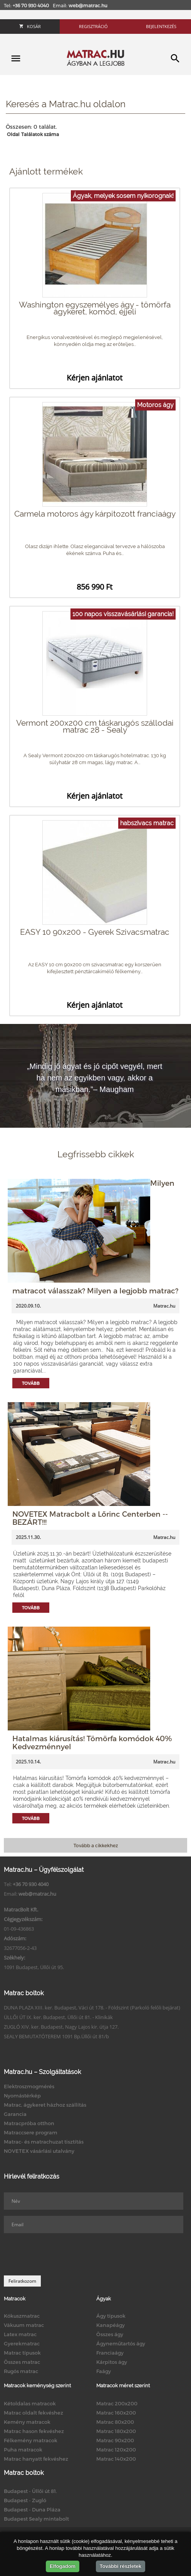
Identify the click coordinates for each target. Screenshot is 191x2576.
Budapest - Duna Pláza (32, 2509)
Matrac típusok (22, 2353)
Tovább (31, 1383)
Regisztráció (93, 26)
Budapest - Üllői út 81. (30, 2491)
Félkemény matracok (30, 2440)
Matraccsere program (30, 2132)
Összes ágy (109, 2334)
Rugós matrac (21, 2371)
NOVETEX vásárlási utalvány (39, 2151)
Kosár (30, 26)
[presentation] (62, 2254)
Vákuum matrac (24, 2325)
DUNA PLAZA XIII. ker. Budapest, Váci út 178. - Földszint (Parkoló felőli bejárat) (92, 2007)
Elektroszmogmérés (29, 2086)
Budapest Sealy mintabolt (36, 2519)
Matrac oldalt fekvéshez (33, 2413)
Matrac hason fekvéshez (34, 2431)
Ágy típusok (111, 2316)
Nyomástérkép (22, 2095)
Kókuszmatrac (22, 2316)
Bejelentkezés (161, 26)
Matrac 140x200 (116, 2459)
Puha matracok (23, 2449)
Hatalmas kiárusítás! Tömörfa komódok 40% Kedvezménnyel (92, 1742)
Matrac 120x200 (116, 2449)
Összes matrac (22, 2362)
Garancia (15, 2114)
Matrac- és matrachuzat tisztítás (44, 2142)
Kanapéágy (110, 2325)
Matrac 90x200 (115, 2440)
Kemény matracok (27, 2422)
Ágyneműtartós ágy (120, 2343)
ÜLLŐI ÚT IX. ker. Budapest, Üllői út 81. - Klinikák (58, 2017)
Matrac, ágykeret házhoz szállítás (45, 2105)
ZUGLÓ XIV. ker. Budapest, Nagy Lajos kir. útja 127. (61, 2026)
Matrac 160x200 (116, 2413)
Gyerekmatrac (22, 2343)
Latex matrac (20, 2334)
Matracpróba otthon (29, 2123)
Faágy (103, 2371)
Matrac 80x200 (115, 2422)
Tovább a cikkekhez (96, 1845)
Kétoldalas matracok (30, 2403)
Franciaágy (110, 2353)
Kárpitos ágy (111, 2362)
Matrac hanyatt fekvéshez (36, 2459)
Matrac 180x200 (116, 2431)
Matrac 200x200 (116, 2403)
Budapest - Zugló (25, 2500)
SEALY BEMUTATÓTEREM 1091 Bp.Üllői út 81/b (56, 2036)
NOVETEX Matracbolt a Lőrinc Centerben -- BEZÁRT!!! (90, 1517)
